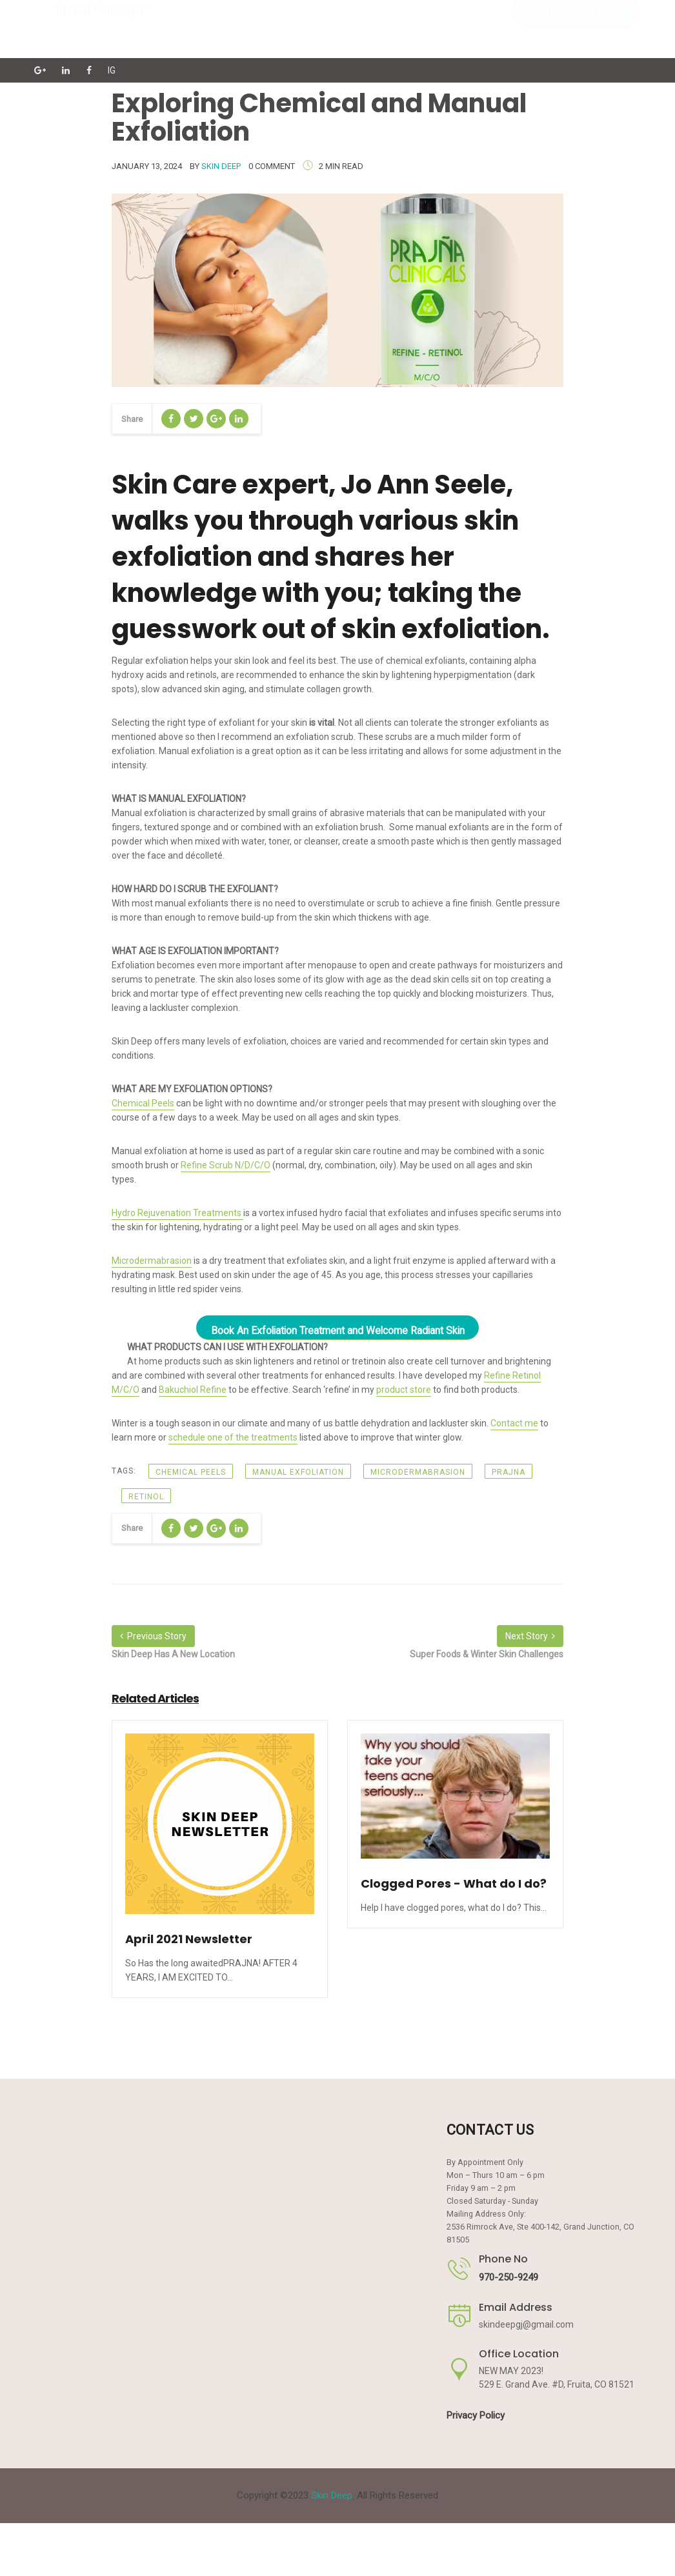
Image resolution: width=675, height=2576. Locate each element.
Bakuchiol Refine (193, 1389)
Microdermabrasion (152, 1260)
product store (403, 1389)
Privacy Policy (476, 2415)
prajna (508, 1472)
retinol (146, 1496)
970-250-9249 (508, 2277)
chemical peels (191, 1472)
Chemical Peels (143, 1103)
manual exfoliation (298, 1472)
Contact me (514, 1423)
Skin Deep (221, 166)
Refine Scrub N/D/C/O (225, 1165)
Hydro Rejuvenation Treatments (177, 1213)
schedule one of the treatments (232, 1437)
